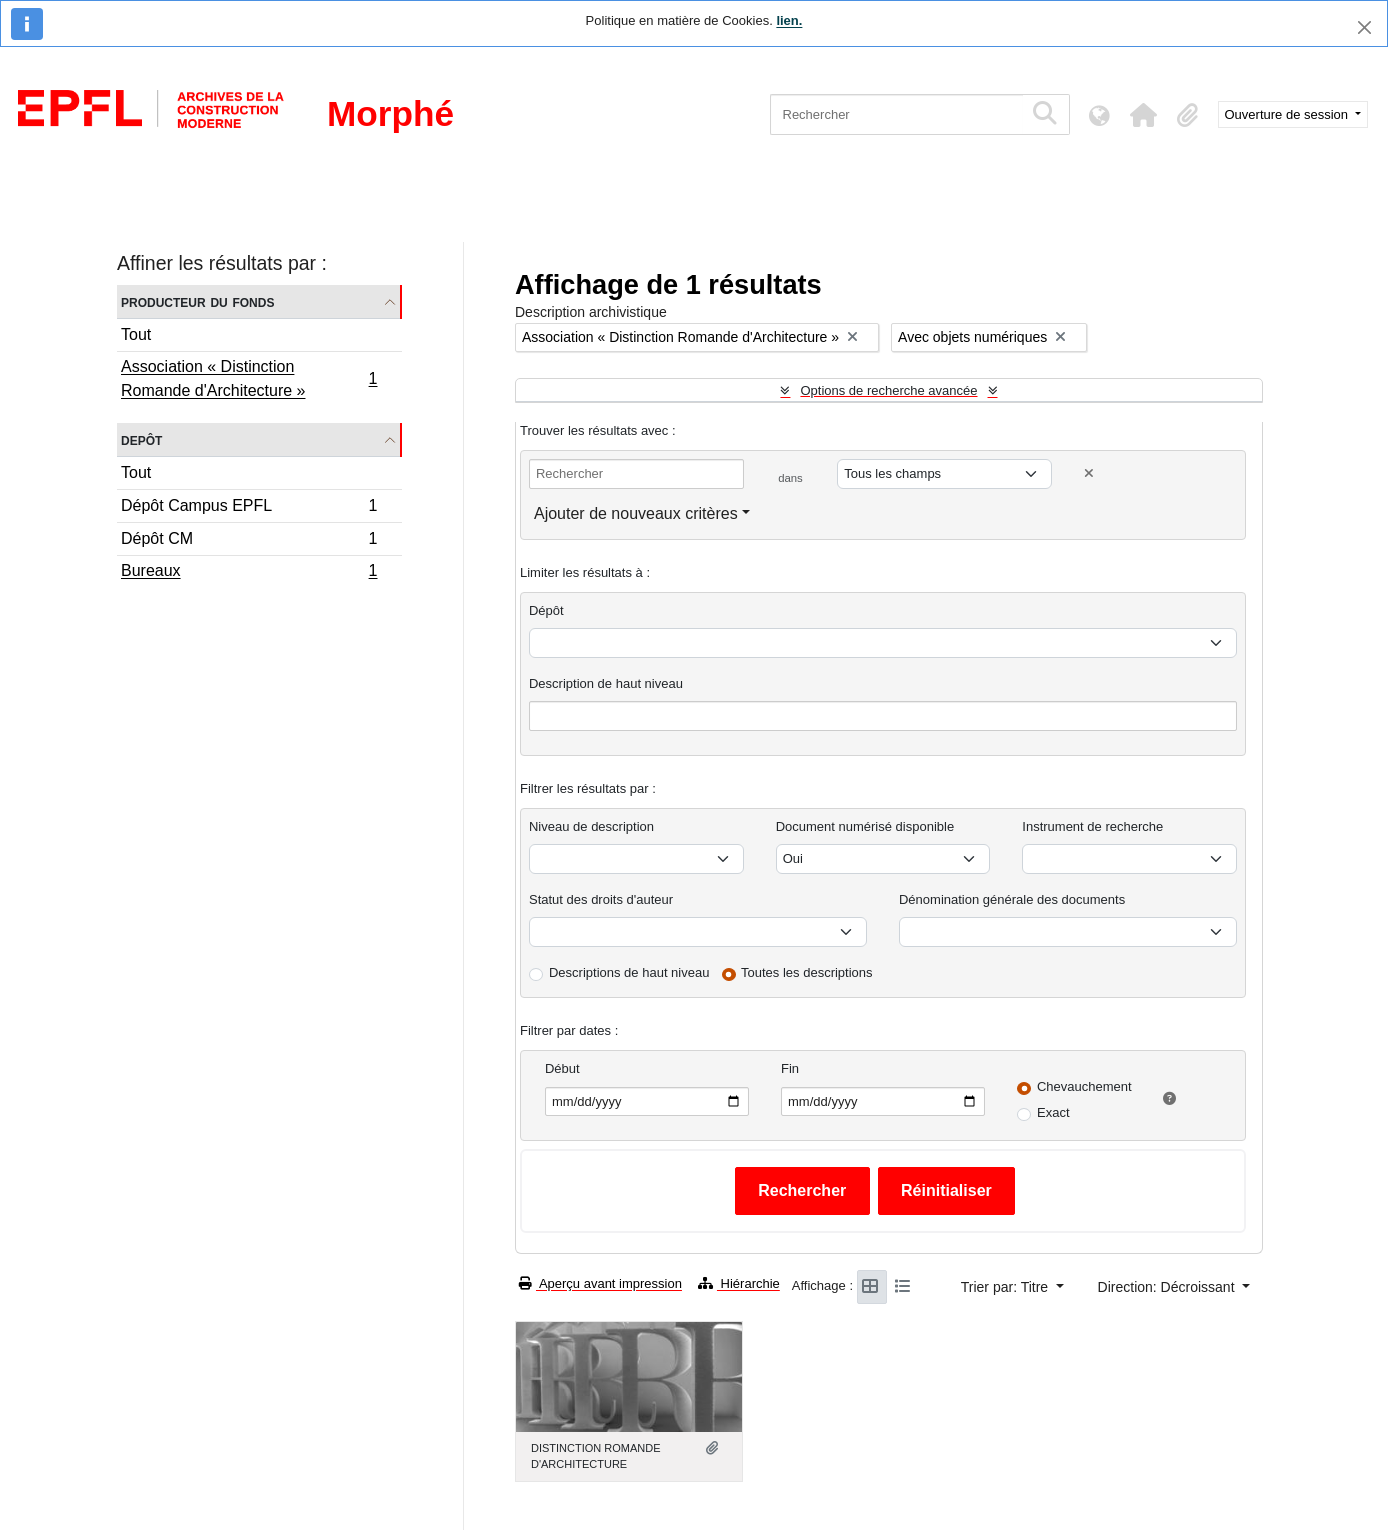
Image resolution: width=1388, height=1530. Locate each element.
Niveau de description (591, 826)
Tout (136, 334)
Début (562, 1068)
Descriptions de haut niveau (629, 972)
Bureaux (249, 573)
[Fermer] (1364, 27)
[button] (1144, 115)
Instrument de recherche (1092, 826)
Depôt (141, 439)
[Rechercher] (896, 114)
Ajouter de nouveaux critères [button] (636, 513)
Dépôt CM (249, 541)
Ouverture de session (1288, 114)
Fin (790, 1068)
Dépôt (546, 610)
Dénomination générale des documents (1012, 899)
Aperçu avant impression (600, 1283)
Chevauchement (1084, 1086)
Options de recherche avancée (888, 390)
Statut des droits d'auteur (601, 899)
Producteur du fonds (197, 301)
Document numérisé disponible (865, 826)
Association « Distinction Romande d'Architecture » (249, 378)
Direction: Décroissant (1168, 1287)
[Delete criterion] (1089, 473)
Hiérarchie (739, 1283)
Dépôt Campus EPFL (249, 508)
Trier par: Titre (1006, 1287)
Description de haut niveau (606, 683)
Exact (1053, 1112)
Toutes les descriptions (807, 972)
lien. (789, 20)
